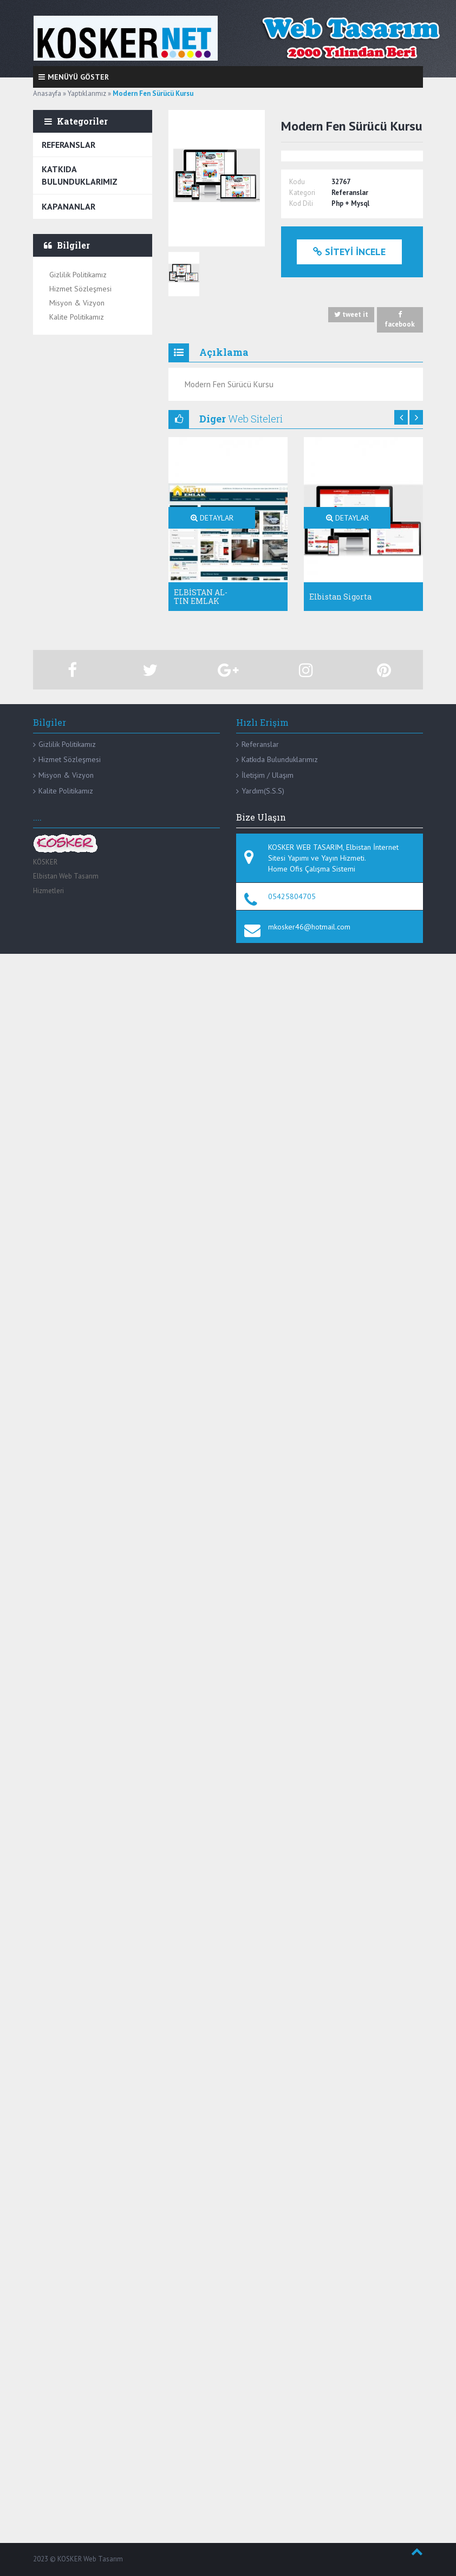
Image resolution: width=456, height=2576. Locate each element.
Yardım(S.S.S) (263, 791)
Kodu (297, 182)
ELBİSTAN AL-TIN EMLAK (200, 596)
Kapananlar (68, 206)
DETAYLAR (212, 518)
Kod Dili (301, 203)
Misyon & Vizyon (77, 303)
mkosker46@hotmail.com (309, 927)
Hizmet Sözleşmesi (80, 289)
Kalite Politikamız (76, 317)
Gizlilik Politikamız (78, 274)
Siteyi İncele (349, 251)
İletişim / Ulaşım (268, 775)
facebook (400, 319)
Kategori (302, 192)
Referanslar (68, 144)
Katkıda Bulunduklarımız (80, 175)
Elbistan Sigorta (340, 596)
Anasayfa (47, 93)
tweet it (351, 315)
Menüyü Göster (73, 77)
